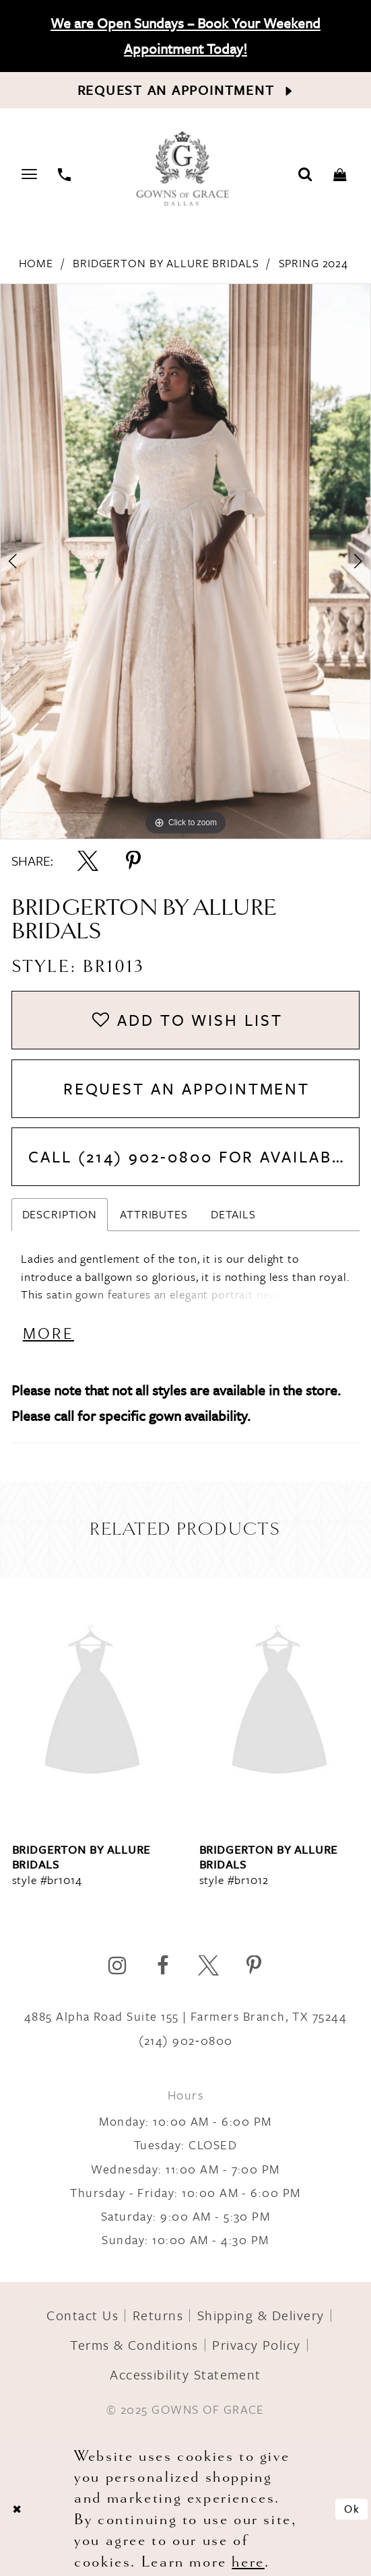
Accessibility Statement (185, 2374)
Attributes (154, 1214)
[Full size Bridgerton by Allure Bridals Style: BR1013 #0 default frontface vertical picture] (185, 561)
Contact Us (82, 2315)
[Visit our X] (208, 1965)
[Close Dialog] (17, 2509)
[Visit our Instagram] (117, 1965)
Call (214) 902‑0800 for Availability (194, 1156)
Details (233, 1214)
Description (60, 1214)
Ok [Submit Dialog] (352, 2509)
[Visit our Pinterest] (254, 1965)
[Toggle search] (305, 173)
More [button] (48, 1332)
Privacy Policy (256, 2345)
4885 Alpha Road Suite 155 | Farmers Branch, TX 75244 (185, 2016)
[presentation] (92, 1702)
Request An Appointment (186, 1088)
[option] (185, 561)
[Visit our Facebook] (162, 1965)
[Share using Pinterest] (133, 861)
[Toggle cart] (340, 173)
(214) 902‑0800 (186, 2040)
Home (36, 262)
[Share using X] (87, 861)
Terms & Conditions (134, 2345)
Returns (158, 2315)
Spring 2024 (314, 262)
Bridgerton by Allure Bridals (166, 262)
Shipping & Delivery (261, 2315)
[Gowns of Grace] (184, 170)
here (248, 2561)
